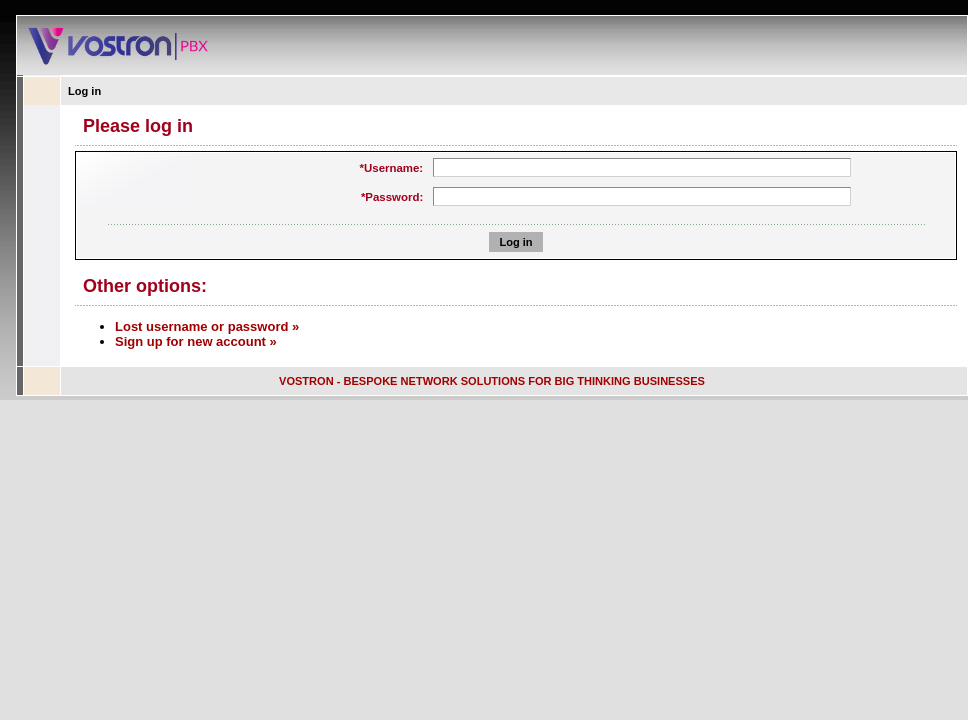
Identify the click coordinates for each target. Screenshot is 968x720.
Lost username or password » (207, 326)
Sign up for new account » (196, 341)
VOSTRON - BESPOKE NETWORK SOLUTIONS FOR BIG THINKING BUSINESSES (492, 381)
